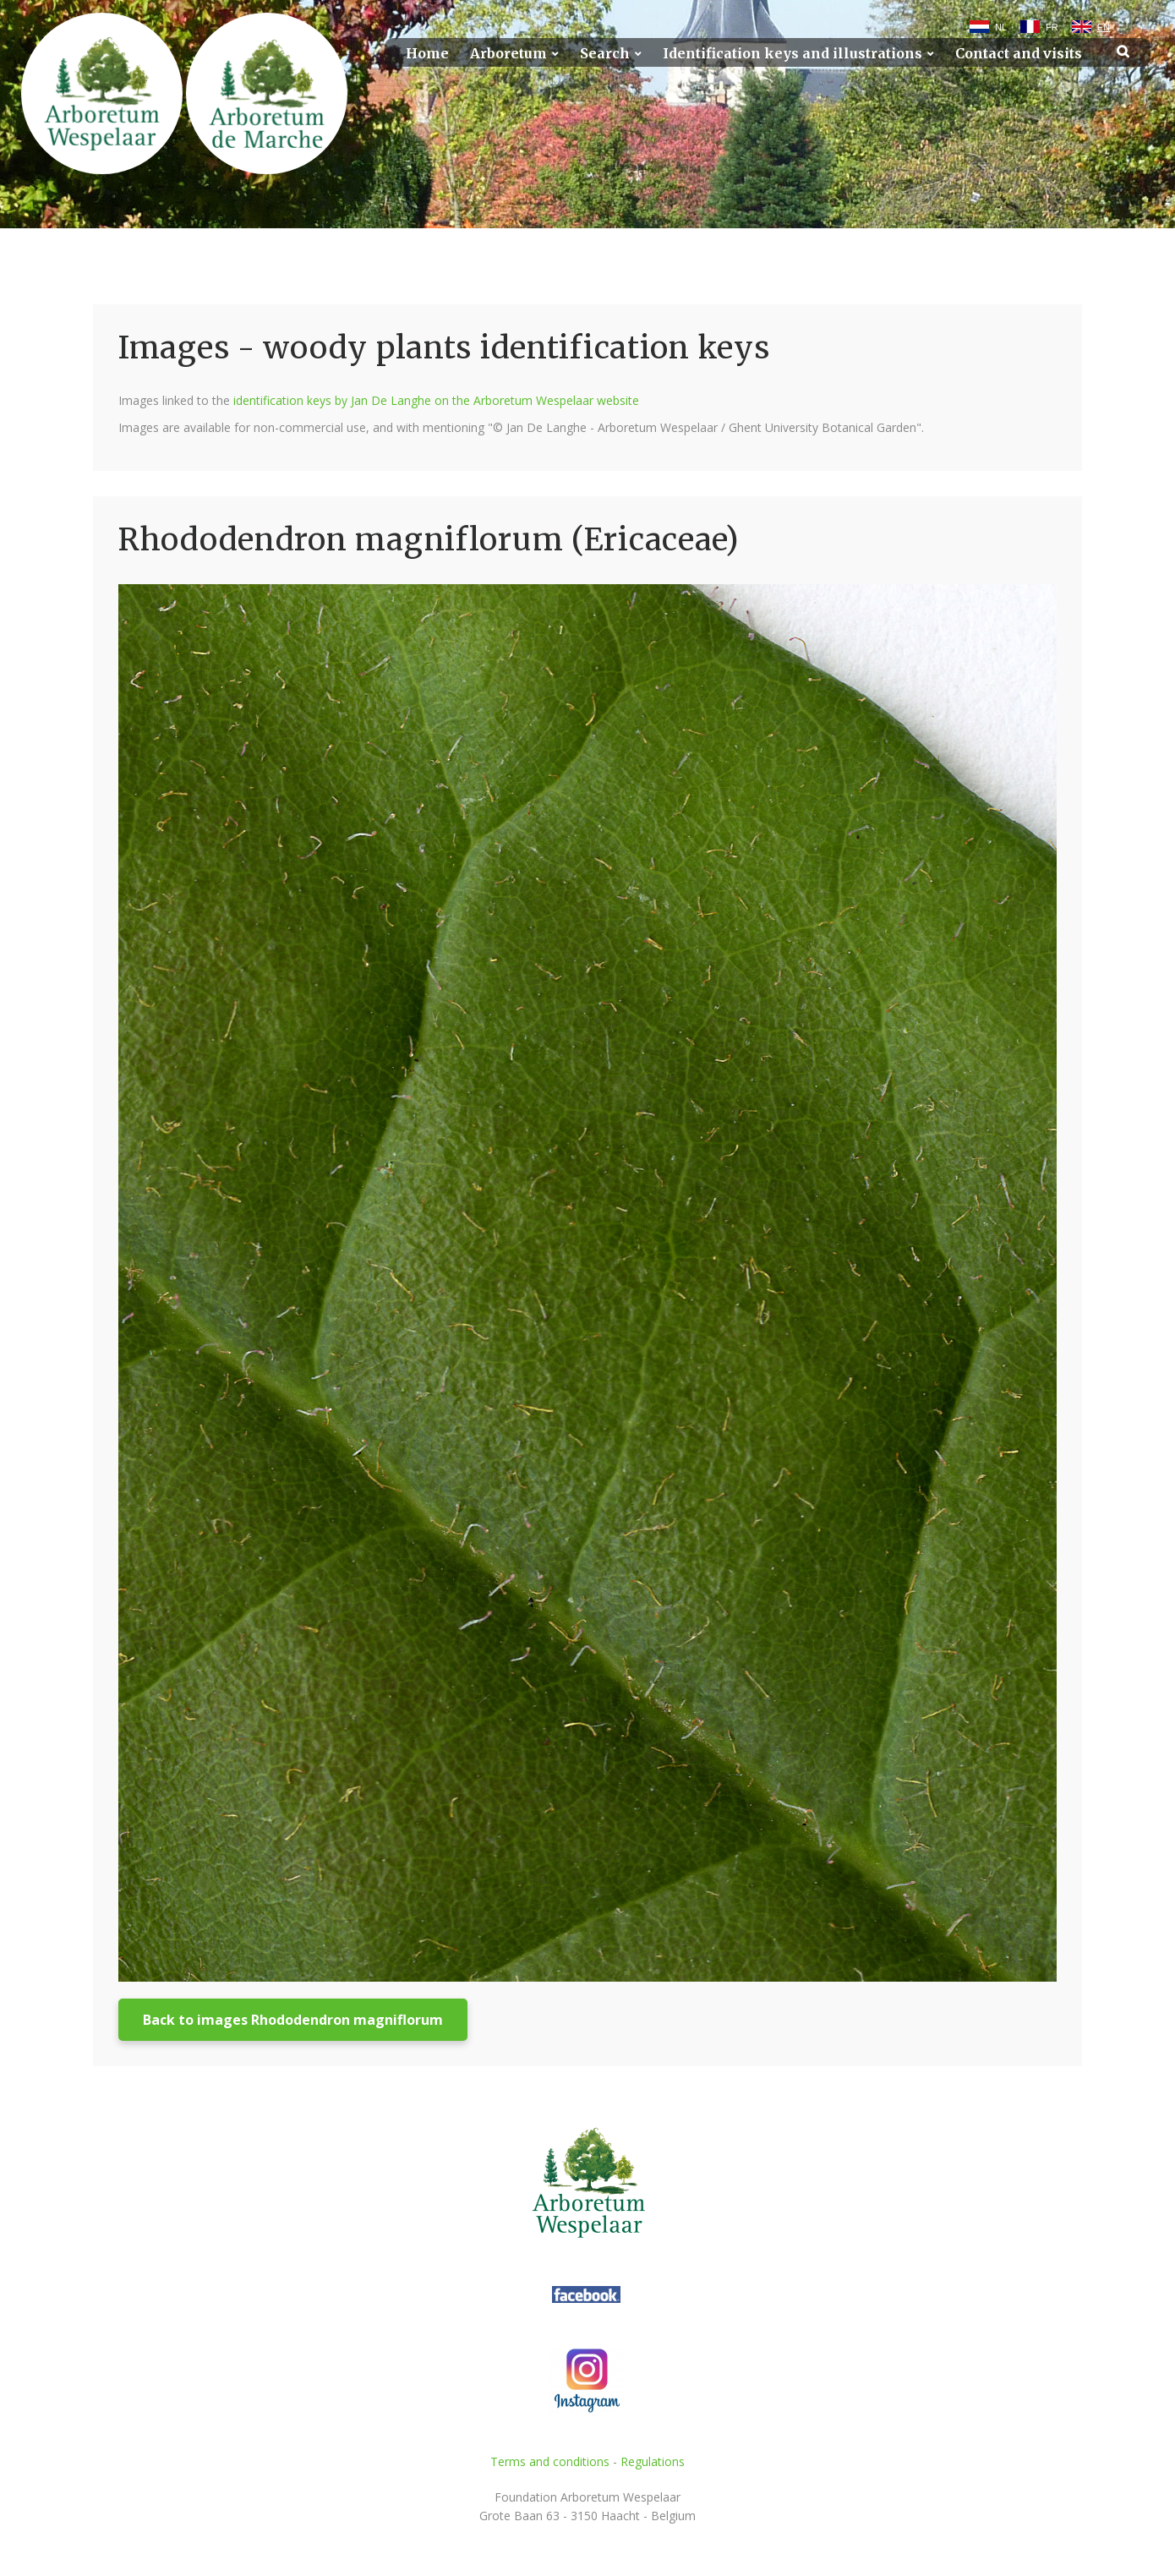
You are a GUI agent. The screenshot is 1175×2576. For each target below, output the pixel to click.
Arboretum (508, 54)
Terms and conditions (549, 2461)
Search (605, 54)
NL (1001, 27)
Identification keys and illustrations (792, 54)
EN (1103, 27)
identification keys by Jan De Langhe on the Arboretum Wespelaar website (436, 400)
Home (427, 54)
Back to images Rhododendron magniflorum (293, 2019)
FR (1052, 27)
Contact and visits (1018, 54)
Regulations (652, 2461)
